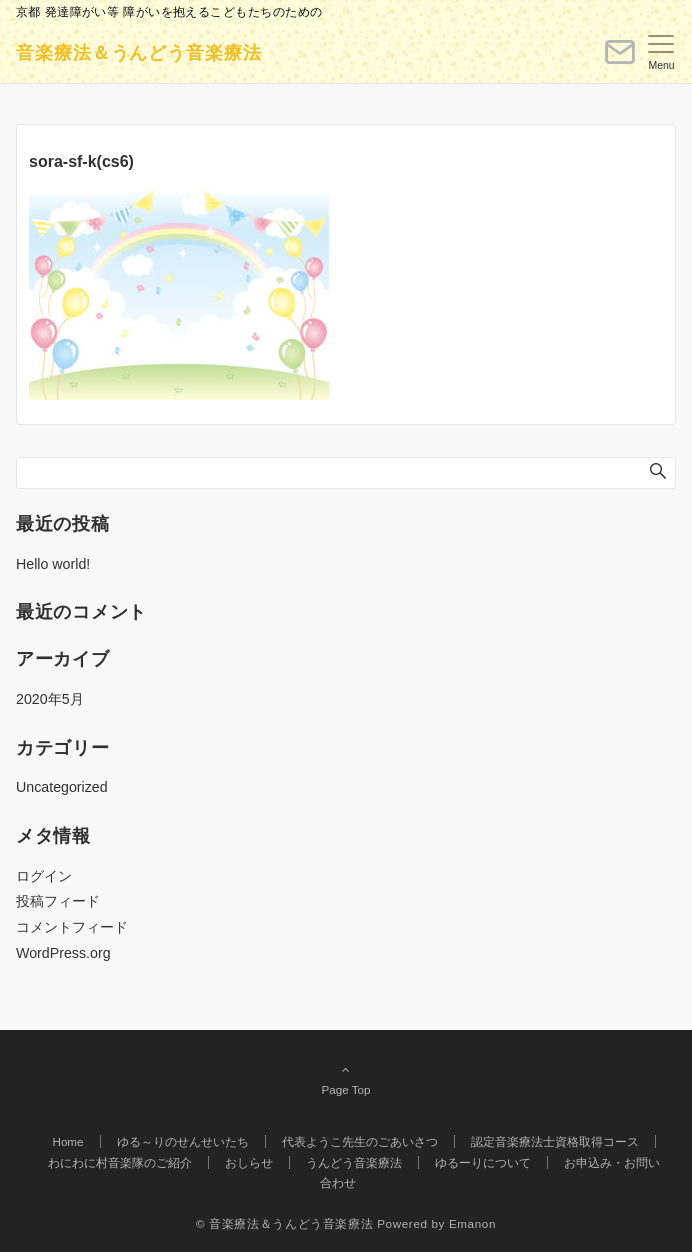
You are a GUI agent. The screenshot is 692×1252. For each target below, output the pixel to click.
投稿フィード (58, 901)
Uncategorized (62, 787)
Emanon (472, 1223)
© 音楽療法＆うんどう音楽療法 (284, 1223)
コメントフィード (72, 927)
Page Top (346, 1079)
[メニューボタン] (661, 53)
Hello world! (53, 564)
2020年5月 (50, 699)
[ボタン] (620, 60)
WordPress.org (63, 953)
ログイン (44, 876)
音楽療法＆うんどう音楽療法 (139, 53)
